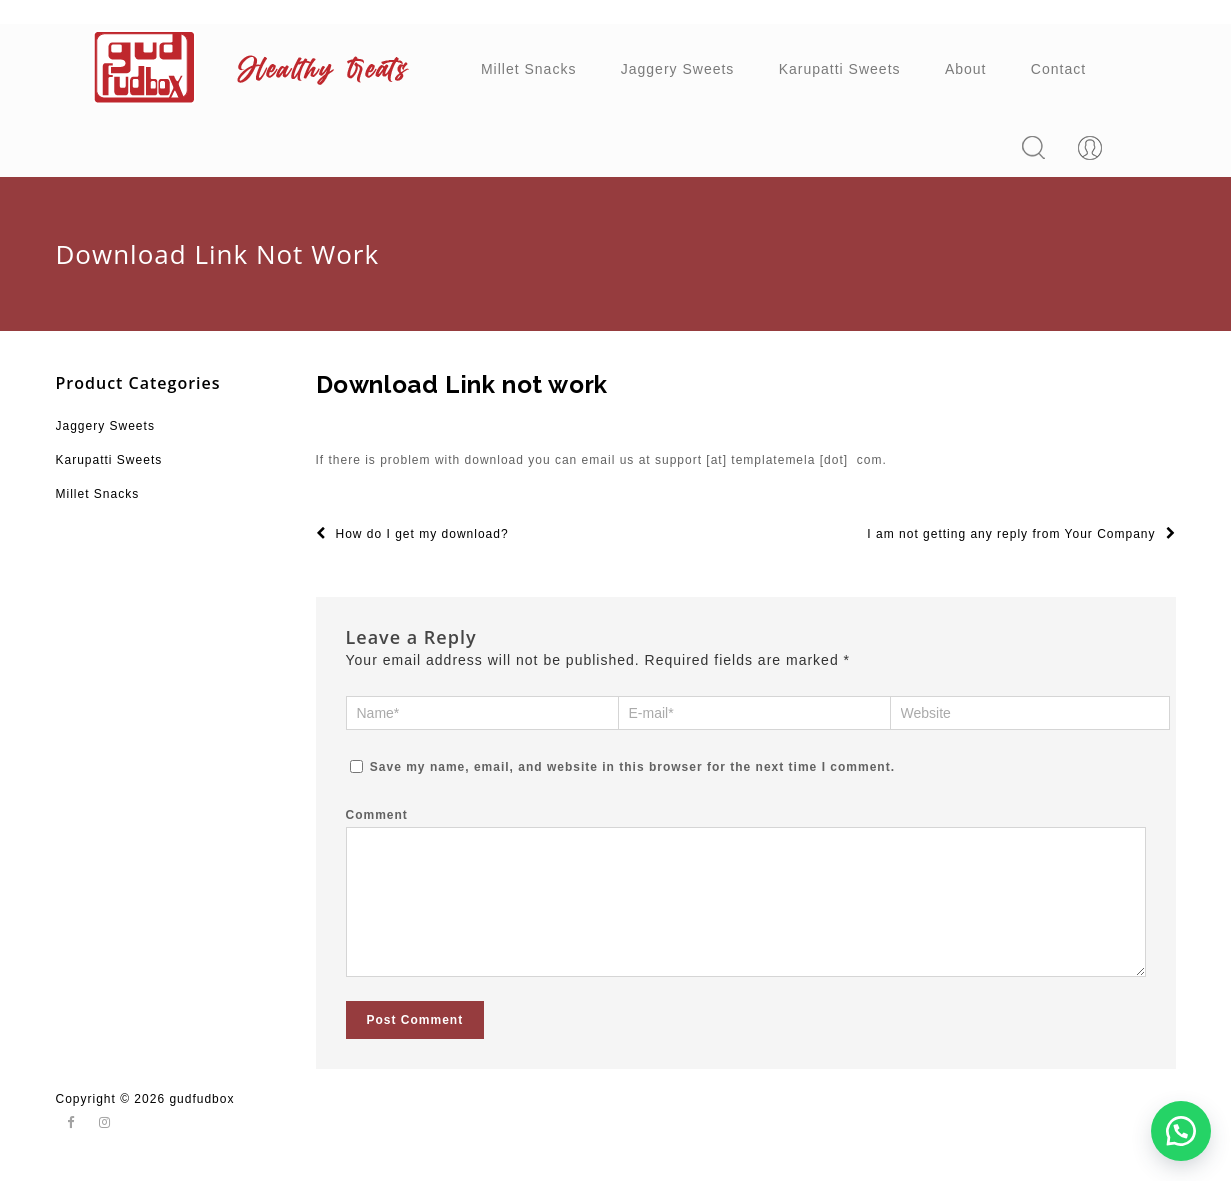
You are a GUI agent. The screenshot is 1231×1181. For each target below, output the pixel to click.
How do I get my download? (412, 534)
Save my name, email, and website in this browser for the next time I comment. (632, 766)
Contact (1058, 69)
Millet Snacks (528, 69)
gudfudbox (201, 1118)
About (966, 69)
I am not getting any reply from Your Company (1021, 534)
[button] (1181, 1131)
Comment (377, 814)
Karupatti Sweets (840, 69)
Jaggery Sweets (678, 69)
